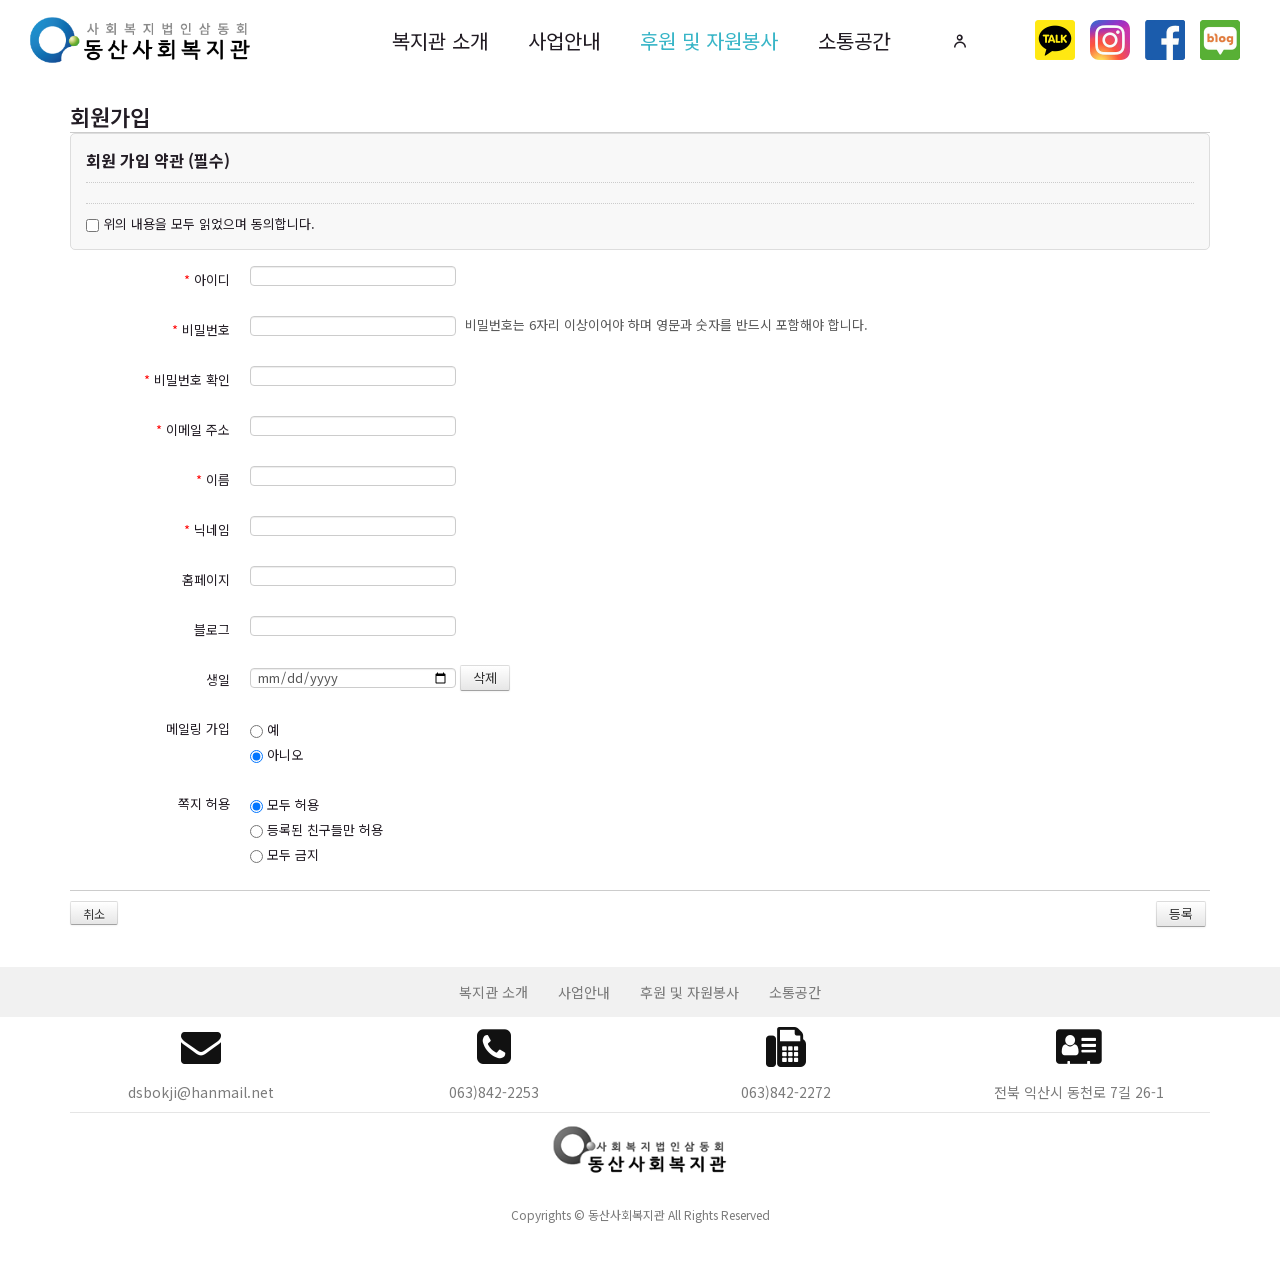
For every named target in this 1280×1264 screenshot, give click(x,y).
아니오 (276, 754)
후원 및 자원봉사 (709, 40)
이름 (213, 479)
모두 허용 (284, 804)
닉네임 (207, 529)
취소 (94, 913)
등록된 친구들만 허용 (316, 829)
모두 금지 (284, 854)
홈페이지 (206, 579)
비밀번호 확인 (187, 379)
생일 (218, 679)
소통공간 (854, 40)
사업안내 (564, 40)
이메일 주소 (193, 429)
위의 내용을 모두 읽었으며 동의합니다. (200, 223)
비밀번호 (201, 329)
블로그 (212, 629)
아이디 (207, 279)
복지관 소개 (440, 40)
